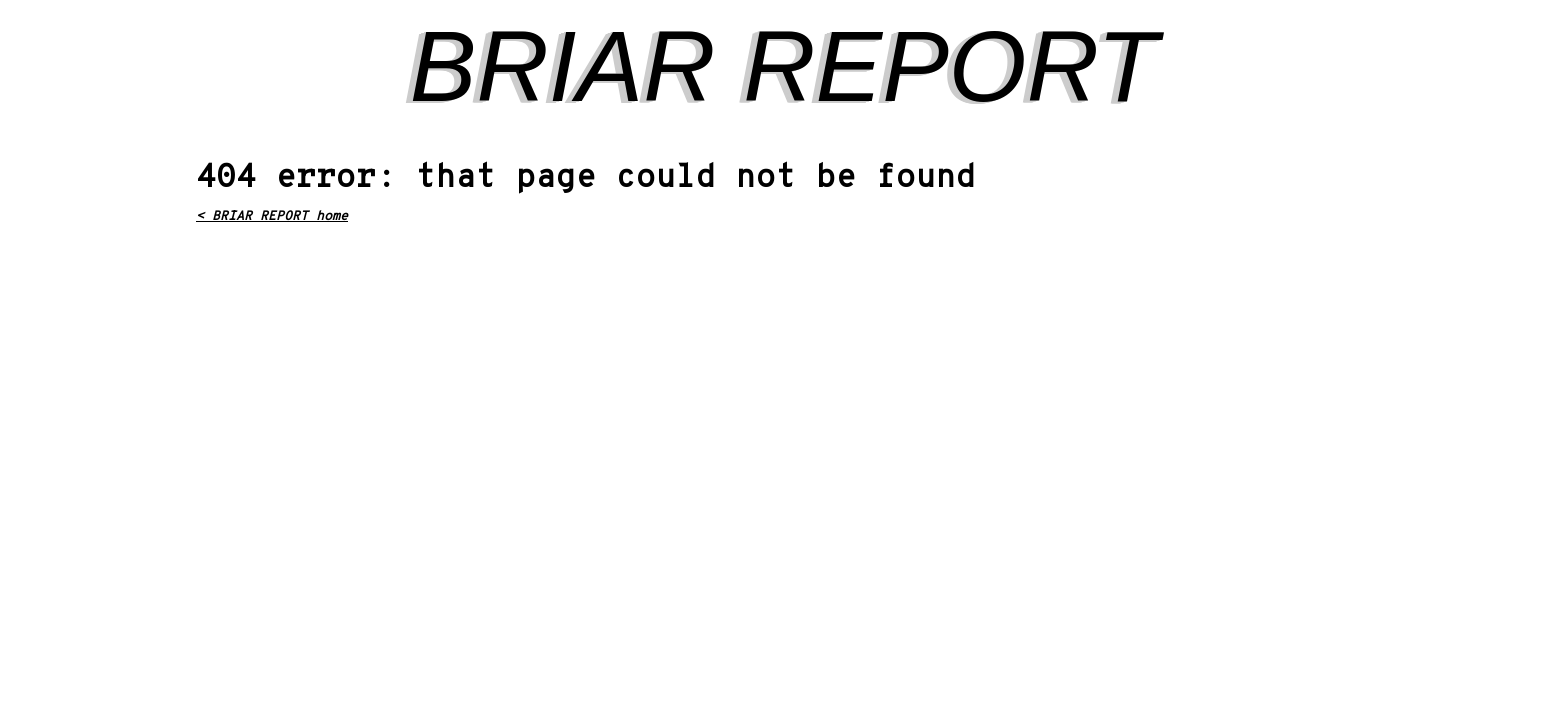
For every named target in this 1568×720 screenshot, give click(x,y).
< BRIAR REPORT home (272, 217)
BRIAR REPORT (784, 66)
